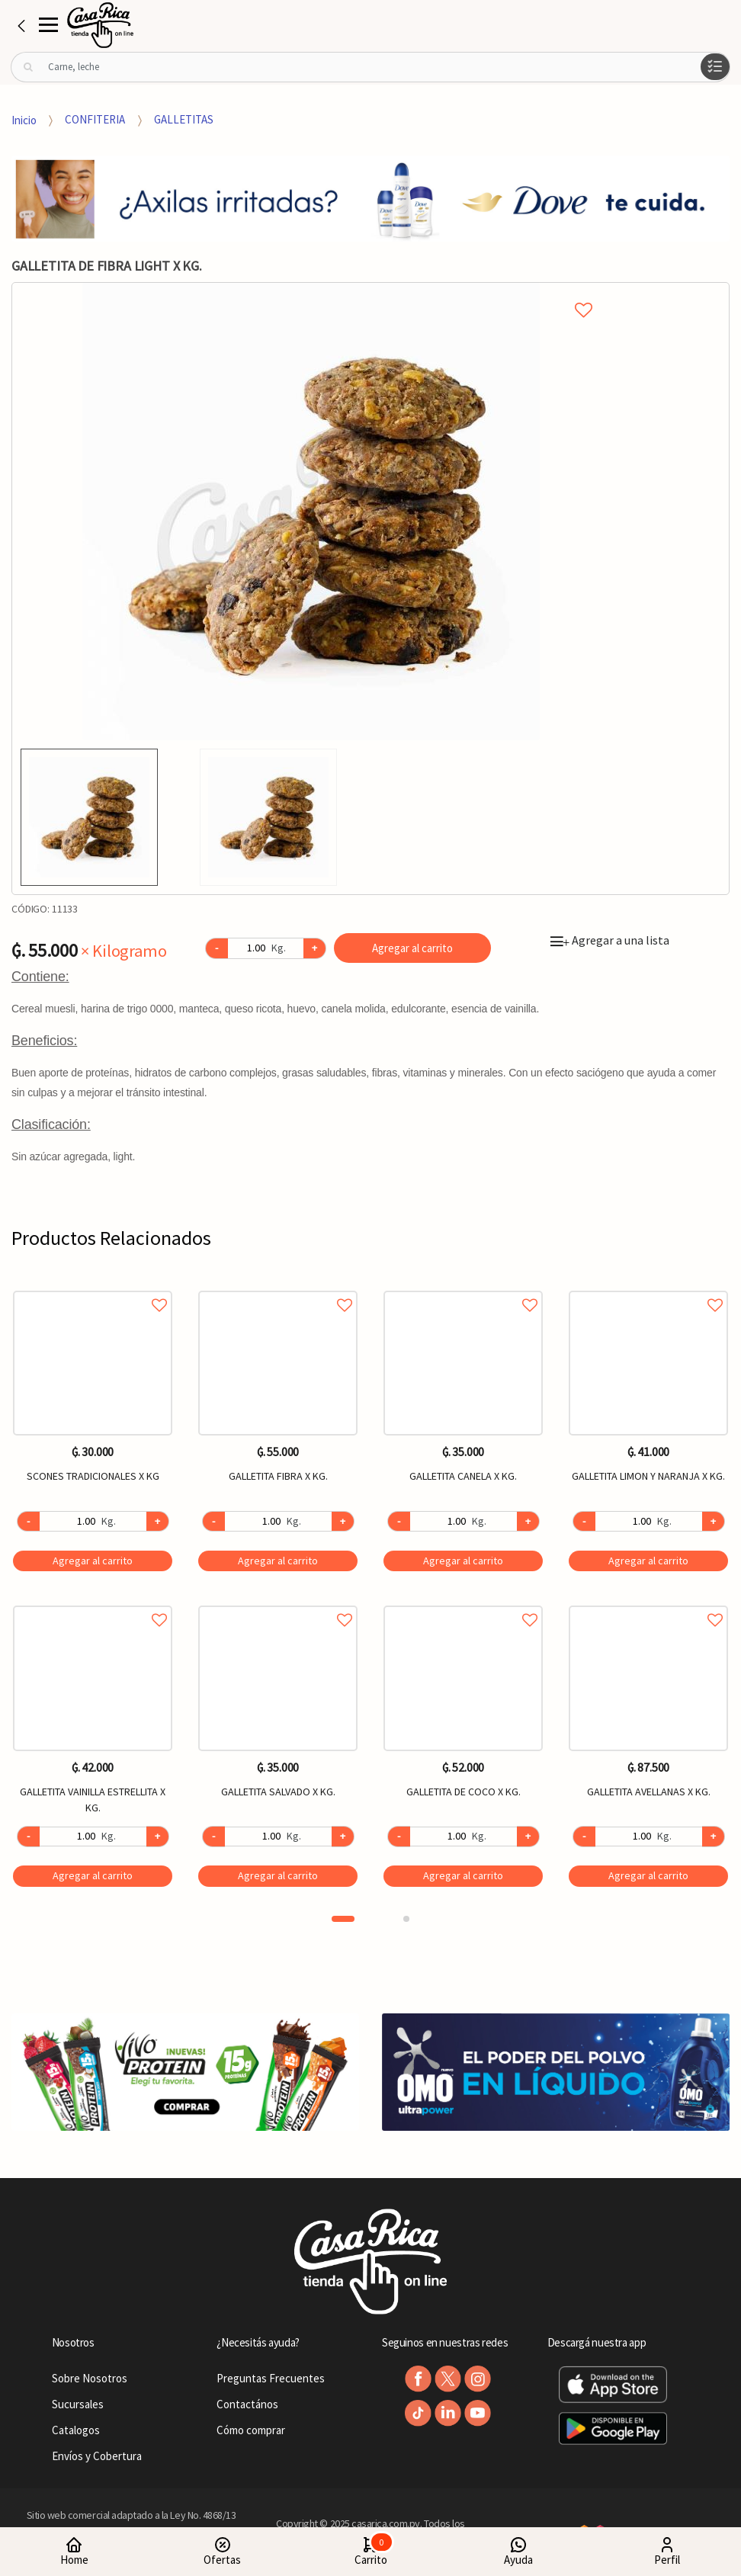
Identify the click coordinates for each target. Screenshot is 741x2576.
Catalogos (76, 2430)
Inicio (24, 119)
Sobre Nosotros (89, 2378)
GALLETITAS (183, 119)
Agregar (93, 1560)
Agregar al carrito (412, 948)
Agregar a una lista (609, 940)
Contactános (247, 2404)
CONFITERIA (95, 119)
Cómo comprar (251, 2430)
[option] (311, 511)
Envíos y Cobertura (97, 2456)
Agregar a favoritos (93, 1288)
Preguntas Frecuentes (271, 2378)
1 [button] (343, 1919)
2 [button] (406, 1919)
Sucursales (78, 2404)
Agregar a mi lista (310, 293)
